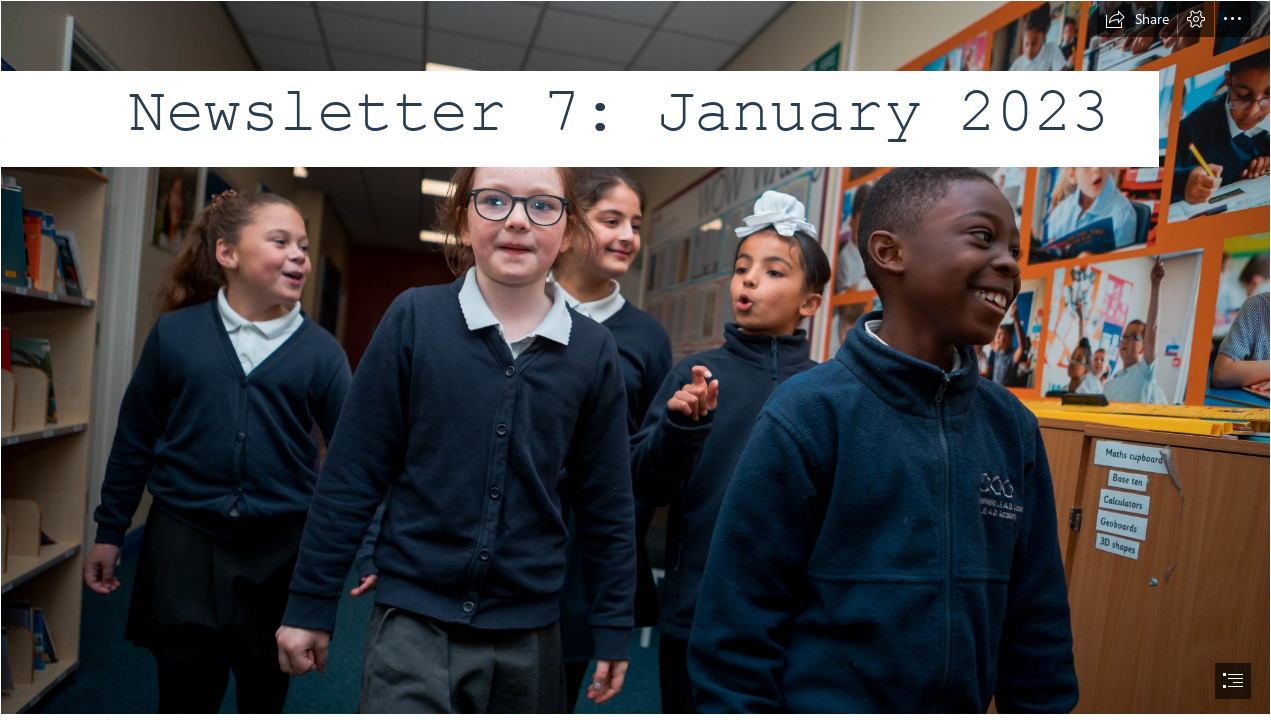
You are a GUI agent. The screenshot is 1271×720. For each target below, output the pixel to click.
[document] (635, 360)
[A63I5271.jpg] (635, 357)
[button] (1137, 19)
